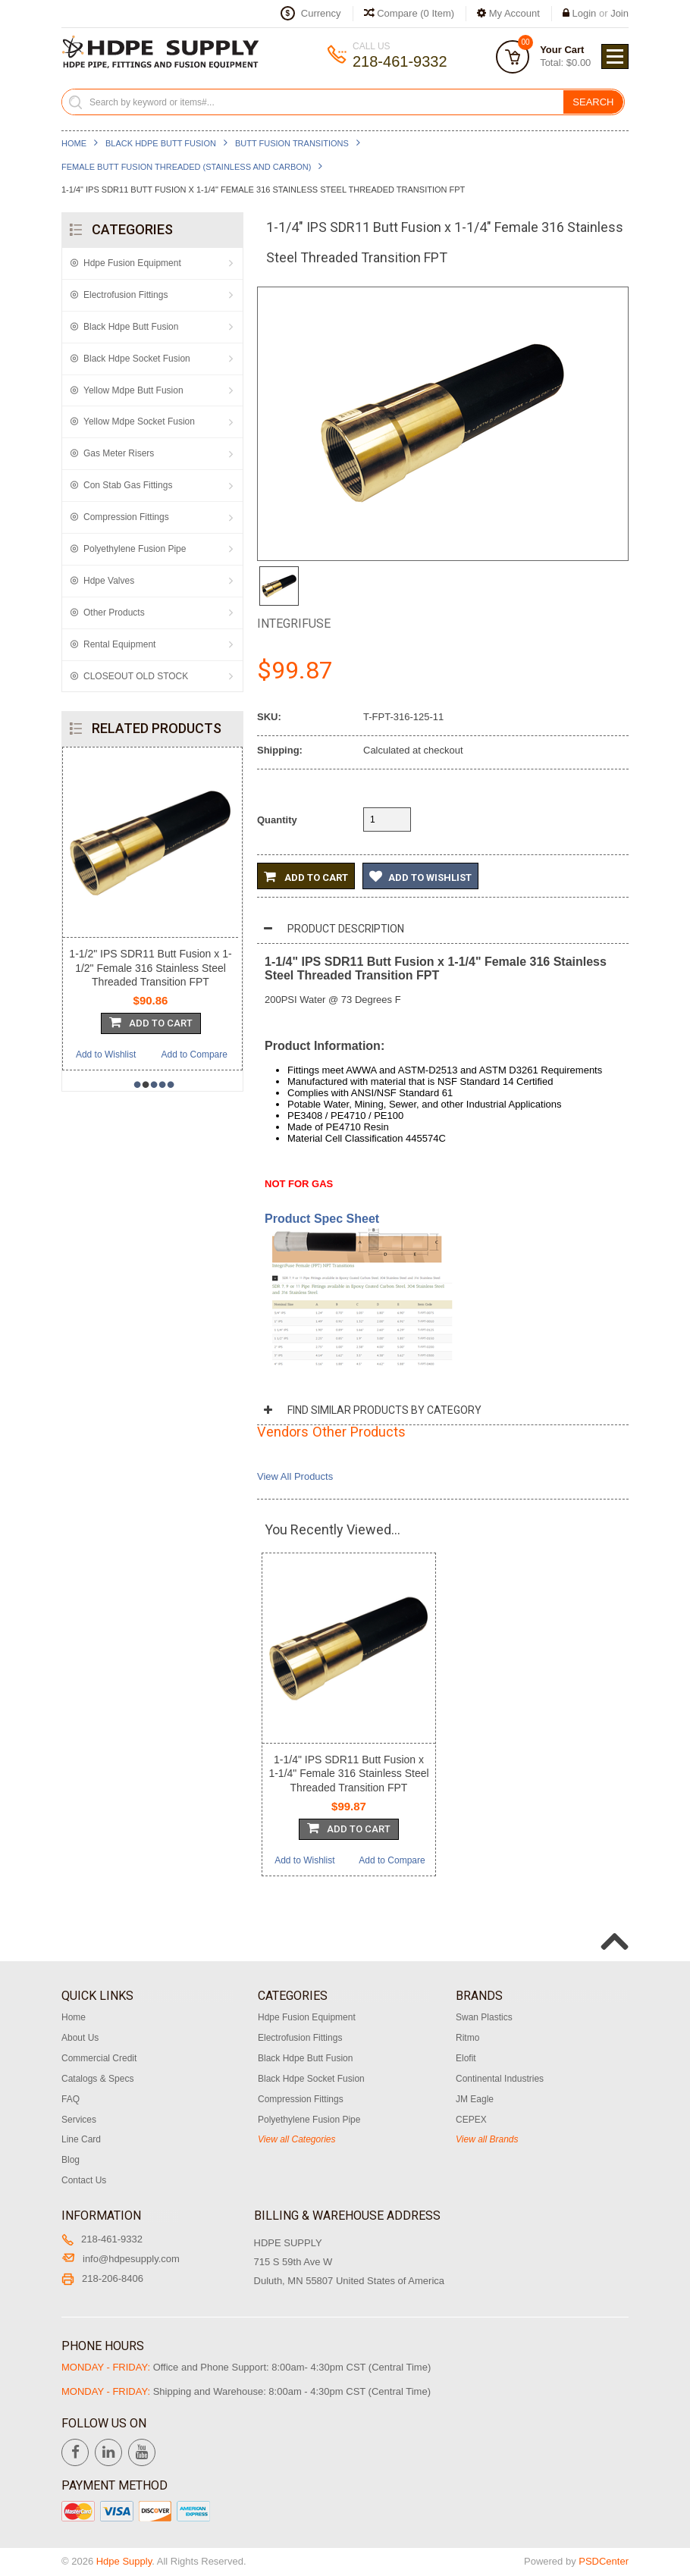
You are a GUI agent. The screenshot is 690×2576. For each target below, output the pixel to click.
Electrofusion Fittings (125, 295)
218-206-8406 (102, 2278)
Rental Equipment (119, 644)
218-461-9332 (102, 2239)
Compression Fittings (126, 517)
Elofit (466, 2058)
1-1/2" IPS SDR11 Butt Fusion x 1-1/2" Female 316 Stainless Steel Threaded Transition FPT (150, 967)
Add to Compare (194, 1054)
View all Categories (297, 2139)
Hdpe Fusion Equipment (132, 263)
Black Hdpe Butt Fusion (160, 143)
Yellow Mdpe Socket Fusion (139, 421)
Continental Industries (500, 2078)
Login (584, 13)
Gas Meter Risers (118, 453)
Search (592, 102)
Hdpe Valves (108, 580)
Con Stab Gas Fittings (127, 485)
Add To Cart (151, 1022)
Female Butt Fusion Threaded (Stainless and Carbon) (186, 166)
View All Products (295, 1476)
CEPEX (471, 2119)
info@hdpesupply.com (120, 2258)
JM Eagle (475, 2099)
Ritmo (467, 2037)
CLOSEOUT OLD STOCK (135, 676)
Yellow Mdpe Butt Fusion (133, 390)
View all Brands (487, 2139)
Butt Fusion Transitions (292, 143)
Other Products (114, 612)
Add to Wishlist (106, 1054)
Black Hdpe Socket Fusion (136, 358)
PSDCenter (604, 2561)
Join (619, 13)
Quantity (277, 820)
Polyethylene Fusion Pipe (134, 549)
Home (73, 143)
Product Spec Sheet (322, 1218)
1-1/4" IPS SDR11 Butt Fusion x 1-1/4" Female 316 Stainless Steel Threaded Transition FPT (348, 1773)
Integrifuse (294, 623)
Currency (321, 13)
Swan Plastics (484, 2017)
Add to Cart (306, 876)
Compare (409, 13)
